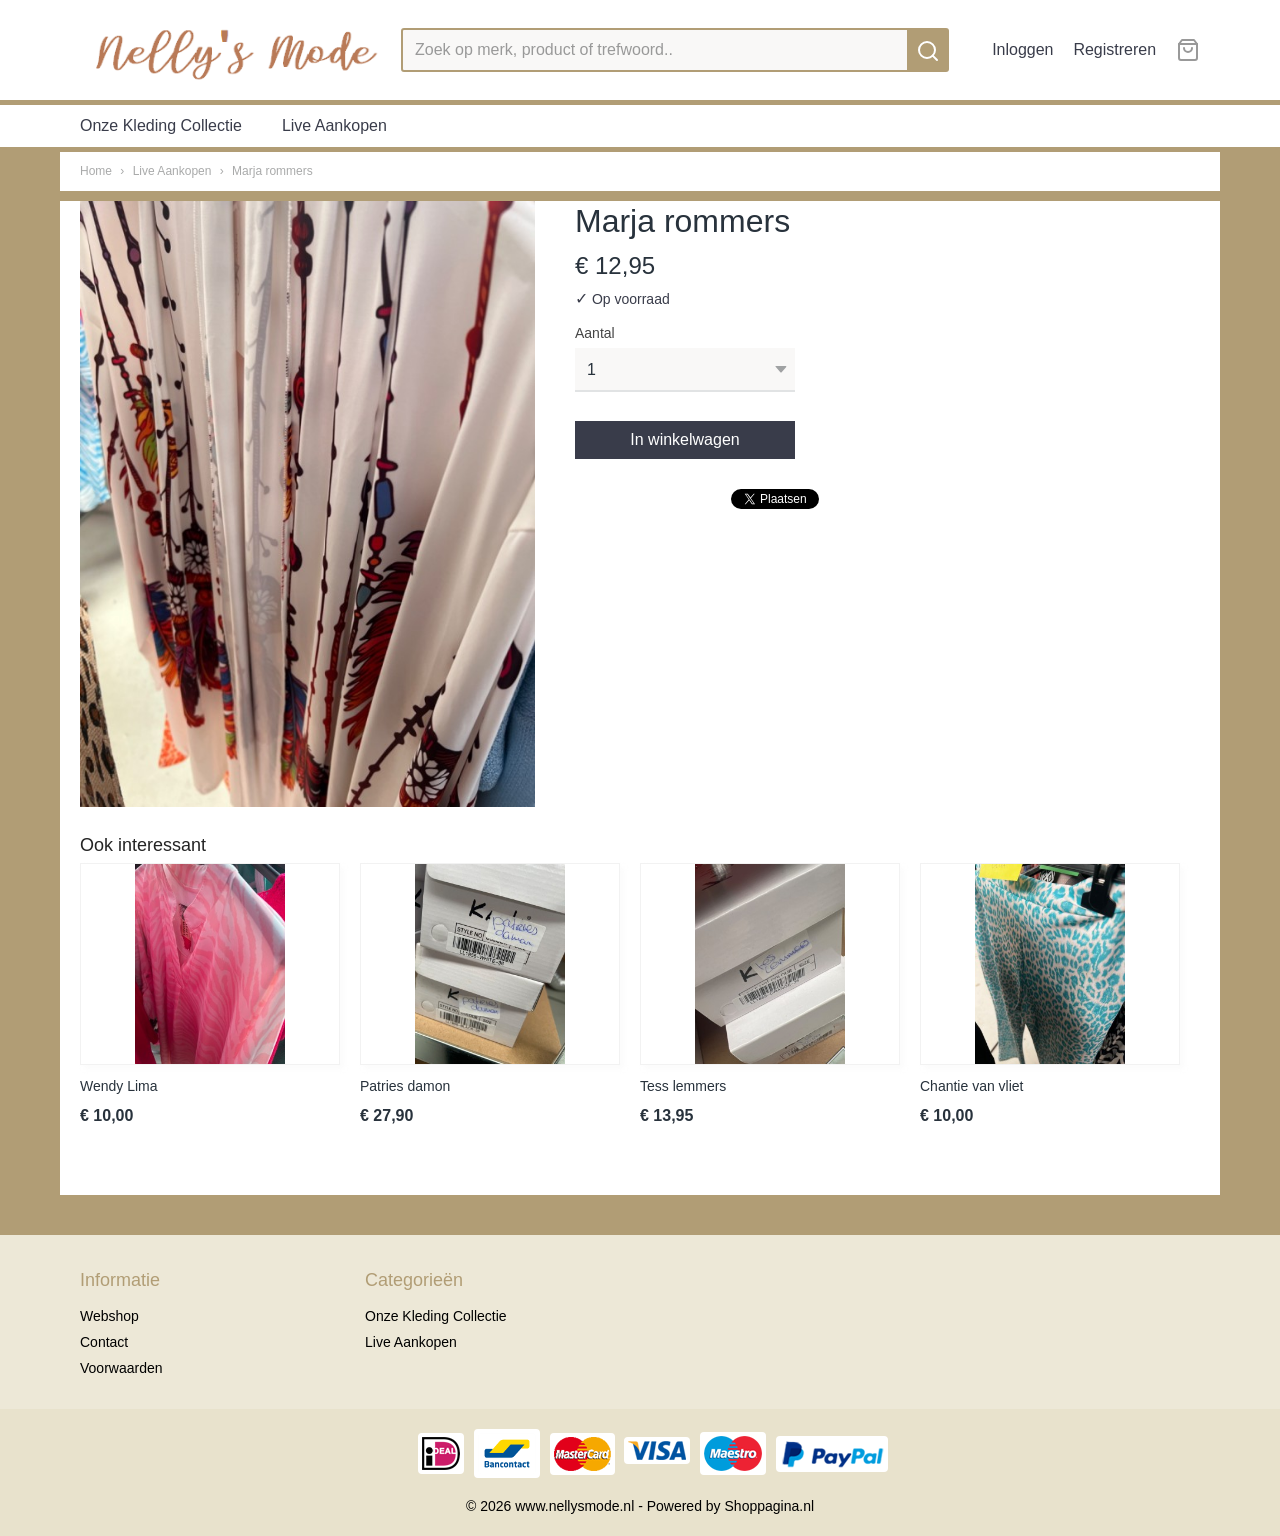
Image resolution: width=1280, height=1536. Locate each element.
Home (96, 171)
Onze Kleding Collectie (161, 125)
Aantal (595, 333)
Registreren (1114, 49)
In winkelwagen (684, 439)
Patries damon (405, 1086)
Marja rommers (272, 171)
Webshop (109, 1316)
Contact (104, 1342)
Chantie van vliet (972, 1086)
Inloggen (1022, 49)
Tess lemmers (683, 1086)
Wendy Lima (119, 1086)
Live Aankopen (334, 125)
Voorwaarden (121, 1368)
